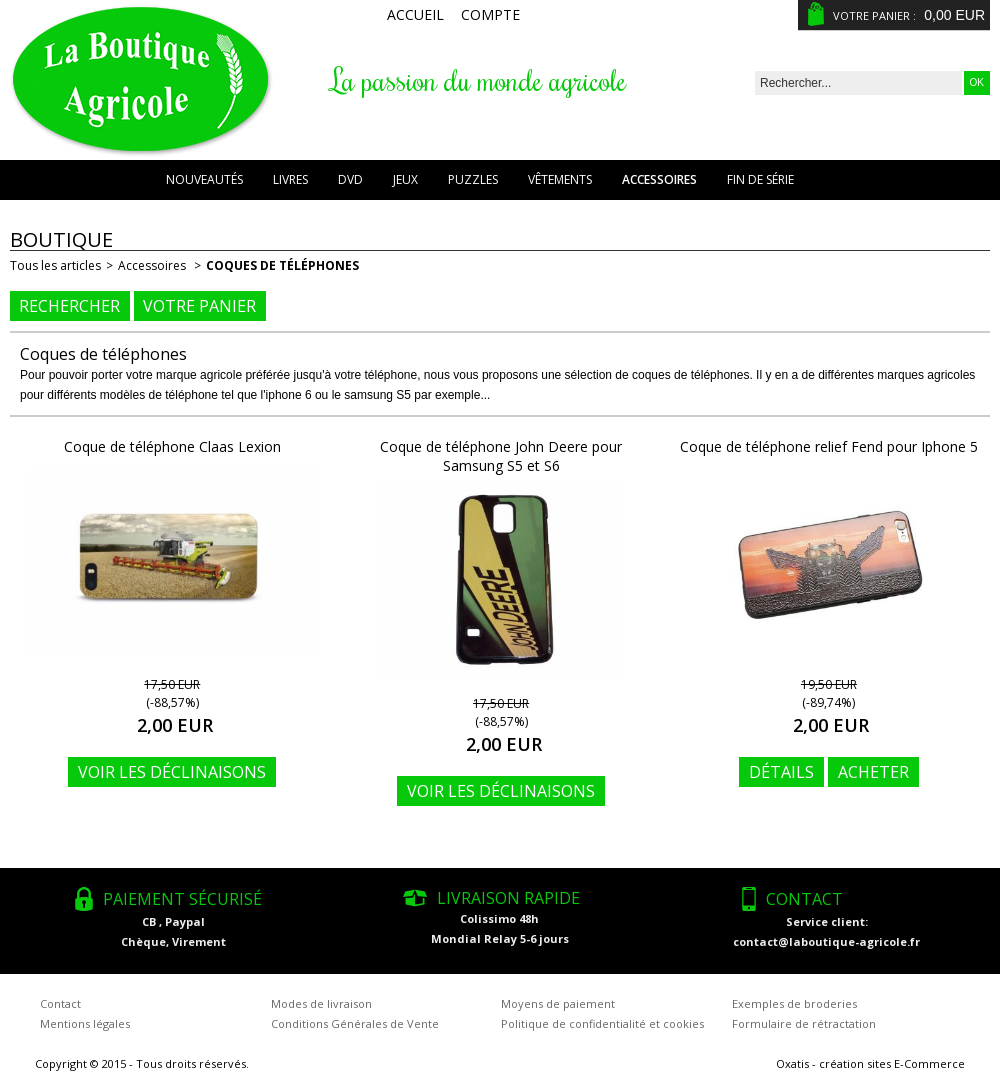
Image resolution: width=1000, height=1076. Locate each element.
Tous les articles (55, 265)
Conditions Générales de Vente (355, 1023)
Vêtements (560, 179)
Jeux (405, 179)
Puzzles (473, 179)
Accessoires (659, 179)
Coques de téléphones (282, 265)
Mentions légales (85, 1023)
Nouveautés (204, 179)
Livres (290, 179)
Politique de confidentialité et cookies (602, 1023)
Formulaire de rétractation (804, 1023)
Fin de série (760, 179)
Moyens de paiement (558, 1003)
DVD (350, 179)
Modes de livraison (321, 1003)
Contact (60, 1003)
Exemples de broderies (794, 1003)
